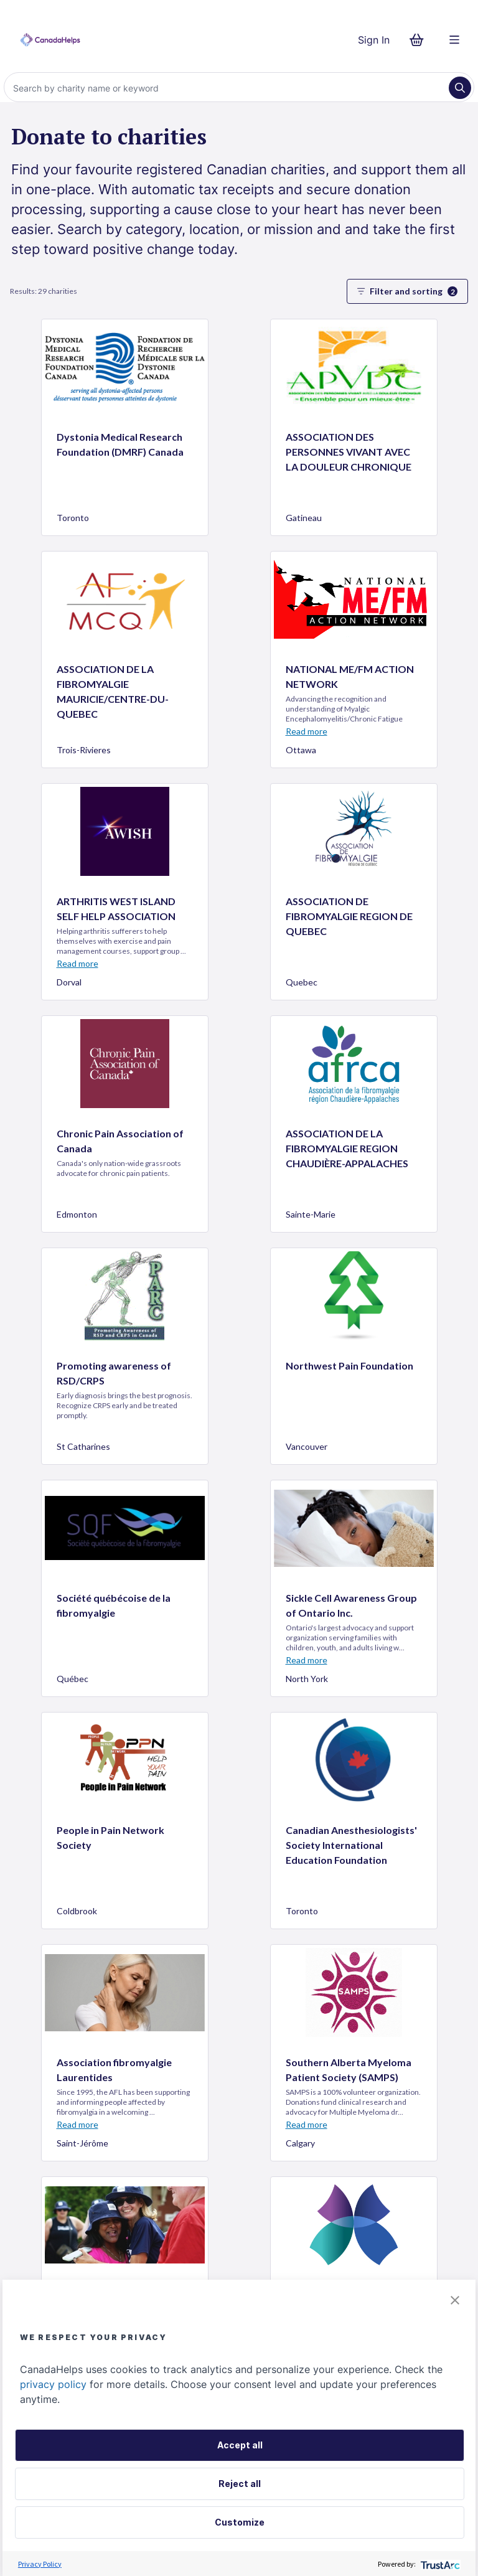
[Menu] (454, 40)
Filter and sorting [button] (407, 291)
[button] (455, 2300)
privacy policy (53, 2384)
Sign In (374, 40)
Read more (306, 731)
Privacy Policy (40, 2564)
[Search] (228, 87)
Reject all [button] (239, 2483)
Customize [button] (240, 2522)
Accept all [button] (240, 2445)
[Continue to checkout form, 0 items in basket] (420, 40)
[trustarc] (439, 2564)
